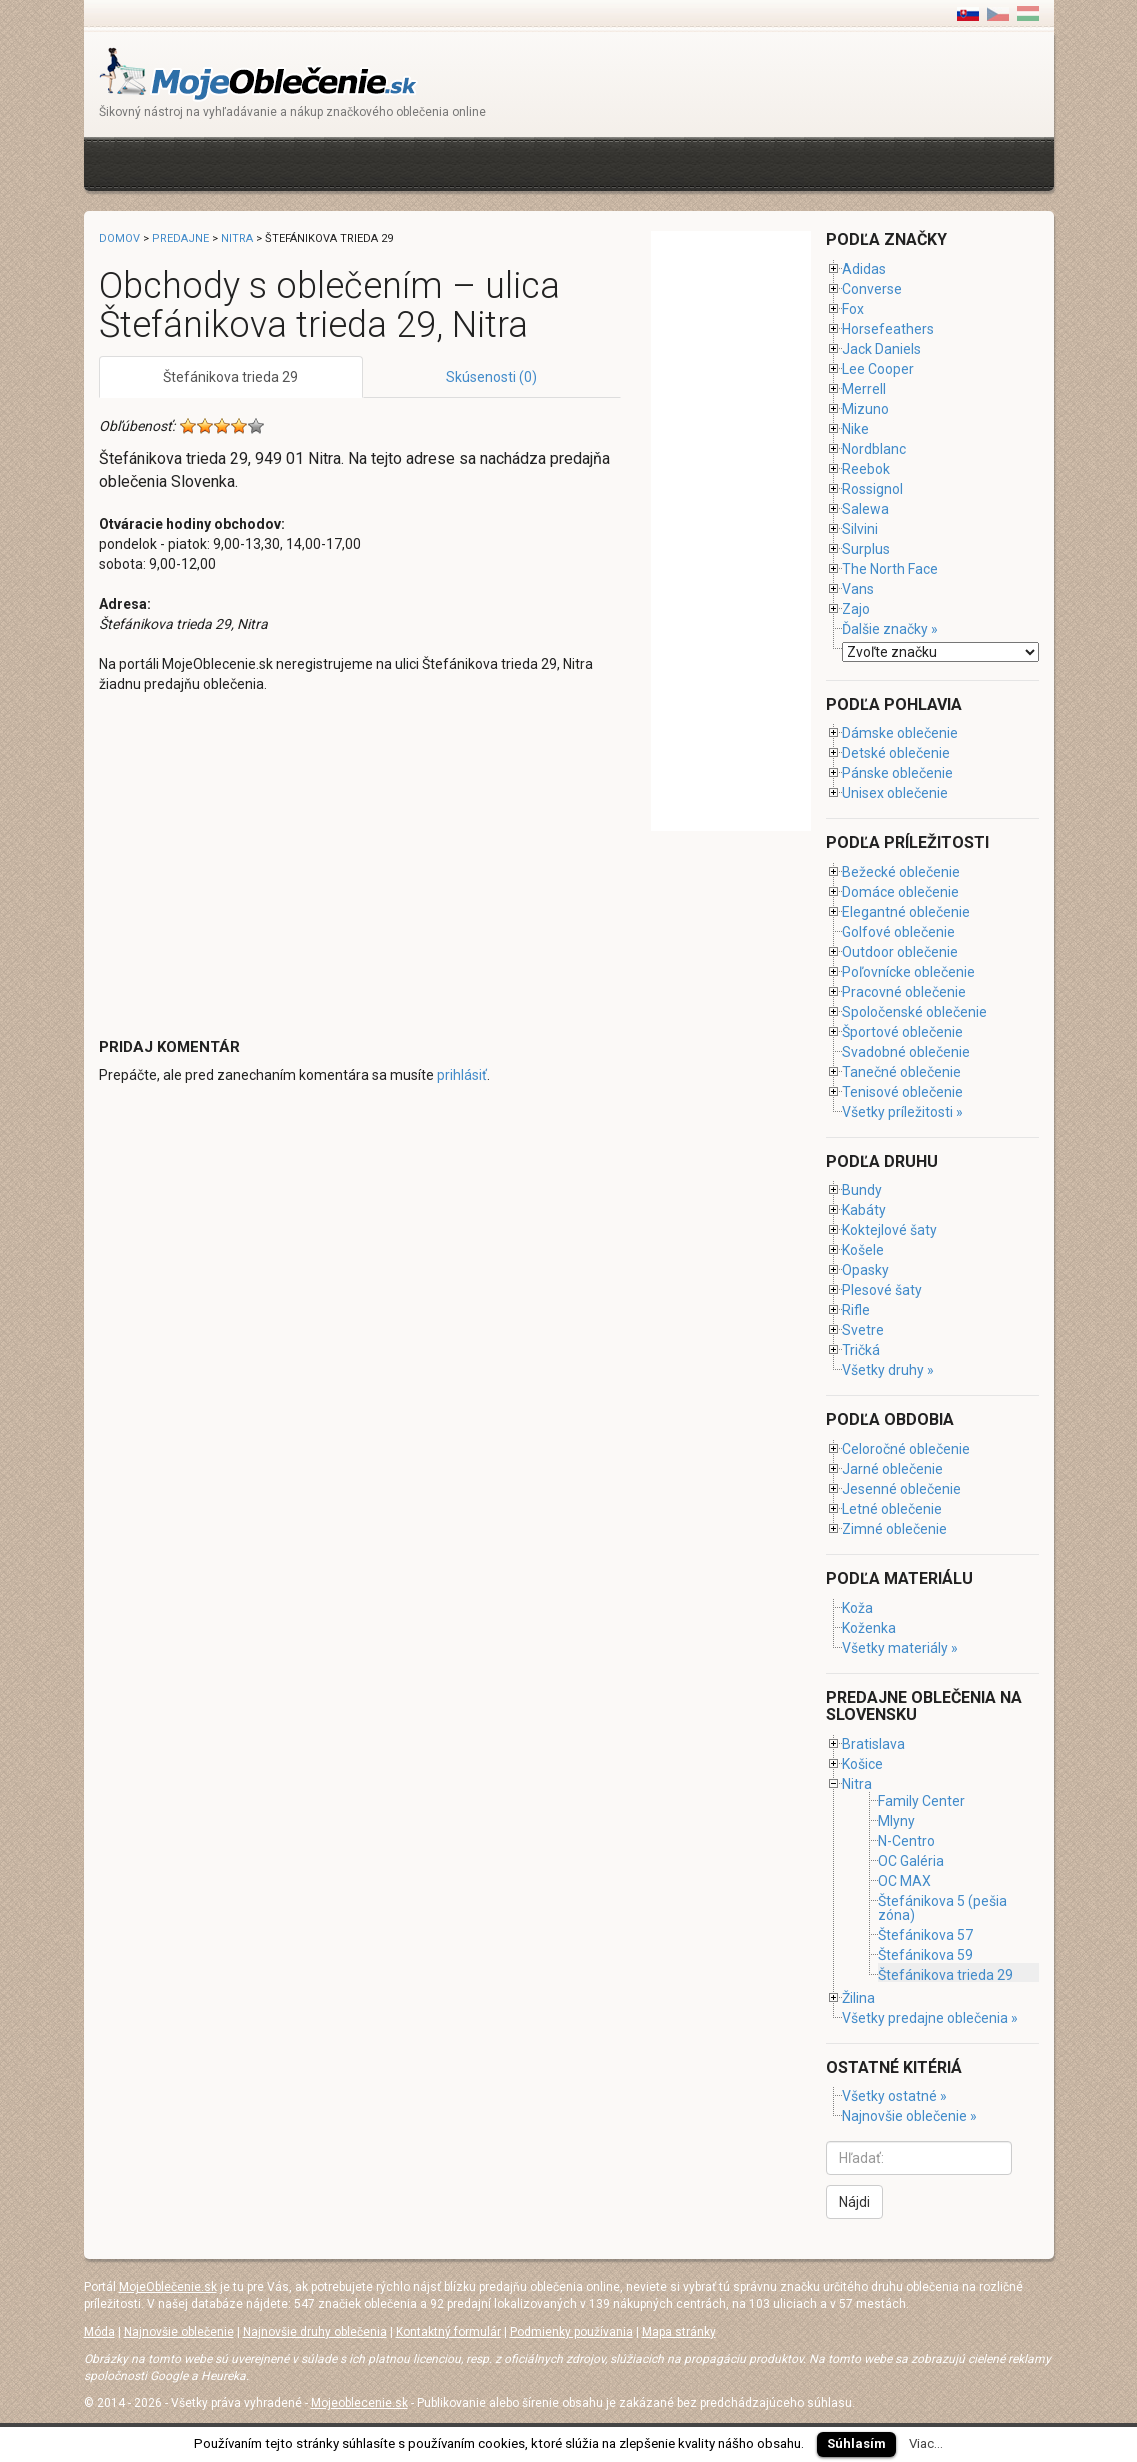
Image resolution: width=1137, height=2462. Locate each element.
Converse (872, 289)
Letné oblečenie (892, 1509)
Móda (99, 2332)
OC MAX (904, 1881)
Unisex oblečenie (895, 793)
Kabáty (864, 1210)
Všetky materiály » (900, 1648)
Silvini (860, 529)
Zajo (856, 609)
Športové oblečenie (902, 1032)
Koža (857, 1608)
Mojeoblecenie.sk (359, 2403)
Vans (858, 589)
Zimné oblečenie (894, 1529)
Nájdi (854, 2202)
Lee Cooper (878, 369)
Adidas (864, 269)
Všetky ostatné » (894, 2096)
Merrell (864, 389)
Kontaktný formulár (448, 2332)
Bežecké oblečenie (901, 872)
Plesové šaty (882, 1290)
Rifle (856, 1310)
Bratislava (873, 1744)
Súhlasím (856, 2443)
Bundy (862, 1190)
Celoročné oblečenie (906, 1449)
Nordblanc (874, 449)
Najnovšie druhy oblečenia (315, 2332)
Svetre (863, 1330)
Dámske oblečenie (900, 733)
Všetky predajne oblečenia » (930, 2018)
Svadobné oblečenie (906, 1052)
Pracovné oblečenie (904, 992)
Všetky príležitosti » (902, 1112)
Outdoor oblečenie (900, 952)
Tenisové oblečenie (902, 1092)
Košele (863, 1250)
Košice (862, 1764)
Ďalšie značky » (890, 629)
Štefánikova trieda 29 (230, 377)
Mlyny (896, 1821)
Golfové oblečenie (898, 932)
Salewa (865, 509)
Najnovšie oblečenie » (909, 2116)
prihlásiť (462, 1075)
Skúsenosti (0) (491, 377)
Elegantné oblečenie (906, 912)
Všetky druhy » (888, 1370)
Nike (855, 429)
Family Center (921, 1801)
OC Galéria (911, 1861)
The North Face (890, 569)
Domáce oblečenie (900, 892)
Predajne (180, 238)
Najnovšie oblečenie (179, 2332)
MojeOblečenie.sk (168, 2287)
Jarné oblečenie (892, 1469)
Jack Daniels (881, 349)
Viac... (926, 2443)
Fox (853, 309)
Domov (119, 238)
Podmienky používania (571, 2332)
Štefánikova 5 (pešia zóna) (942, 1908)
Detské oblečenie (896, 753)
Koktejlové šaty (889, 1230)
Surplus (866, 549)
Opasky (865, 1270)
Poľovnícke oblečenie (908, 972)
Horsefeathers (888, 329)
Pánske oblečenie (897, 773)
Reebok (866, 469)
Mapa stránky (679, 2332)
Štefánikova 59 (925, 1955)
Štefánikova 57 (925, 1935)
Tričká (861, 1350)
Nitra (237, 238)
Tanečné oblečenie (901, 1072)
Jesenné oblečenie (901, 1489)
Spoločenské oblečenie (914, 1012)
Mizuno (865, 409)
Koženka (869, 1628)
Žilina (858, 1998)
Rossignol (872, 489)
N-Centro (906, 1841)
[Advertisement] (463, 161)
